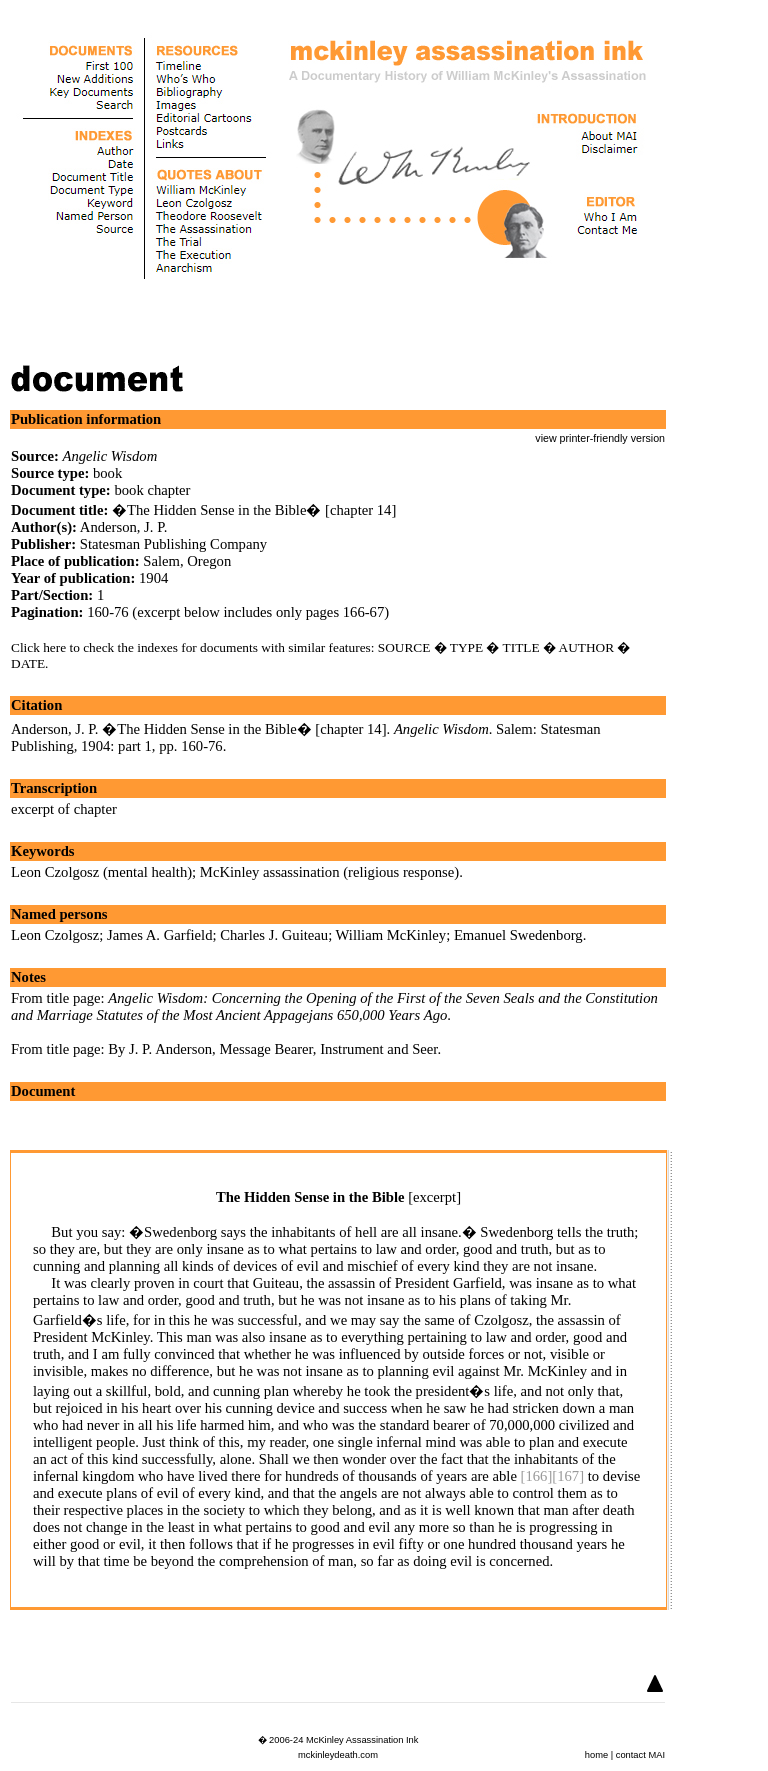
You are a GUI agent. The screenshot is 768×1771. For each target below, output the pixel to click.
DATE (28, 663)
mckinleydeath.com (338, 1755)
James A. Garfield (159, 935)
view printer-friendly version (600, 438)
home (596, 1755)
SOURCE (404, 647)
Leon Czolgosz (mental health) (101, 872)
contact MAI (640, 1755)
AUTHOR (587, 647)
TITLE (521, 647)
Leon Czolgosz (55, 935)
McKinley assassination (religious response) (329, 872)
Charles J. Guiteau (274, 935)
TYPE (466, 647)
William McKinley (391, 935)
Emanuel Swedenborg (518, 935)
